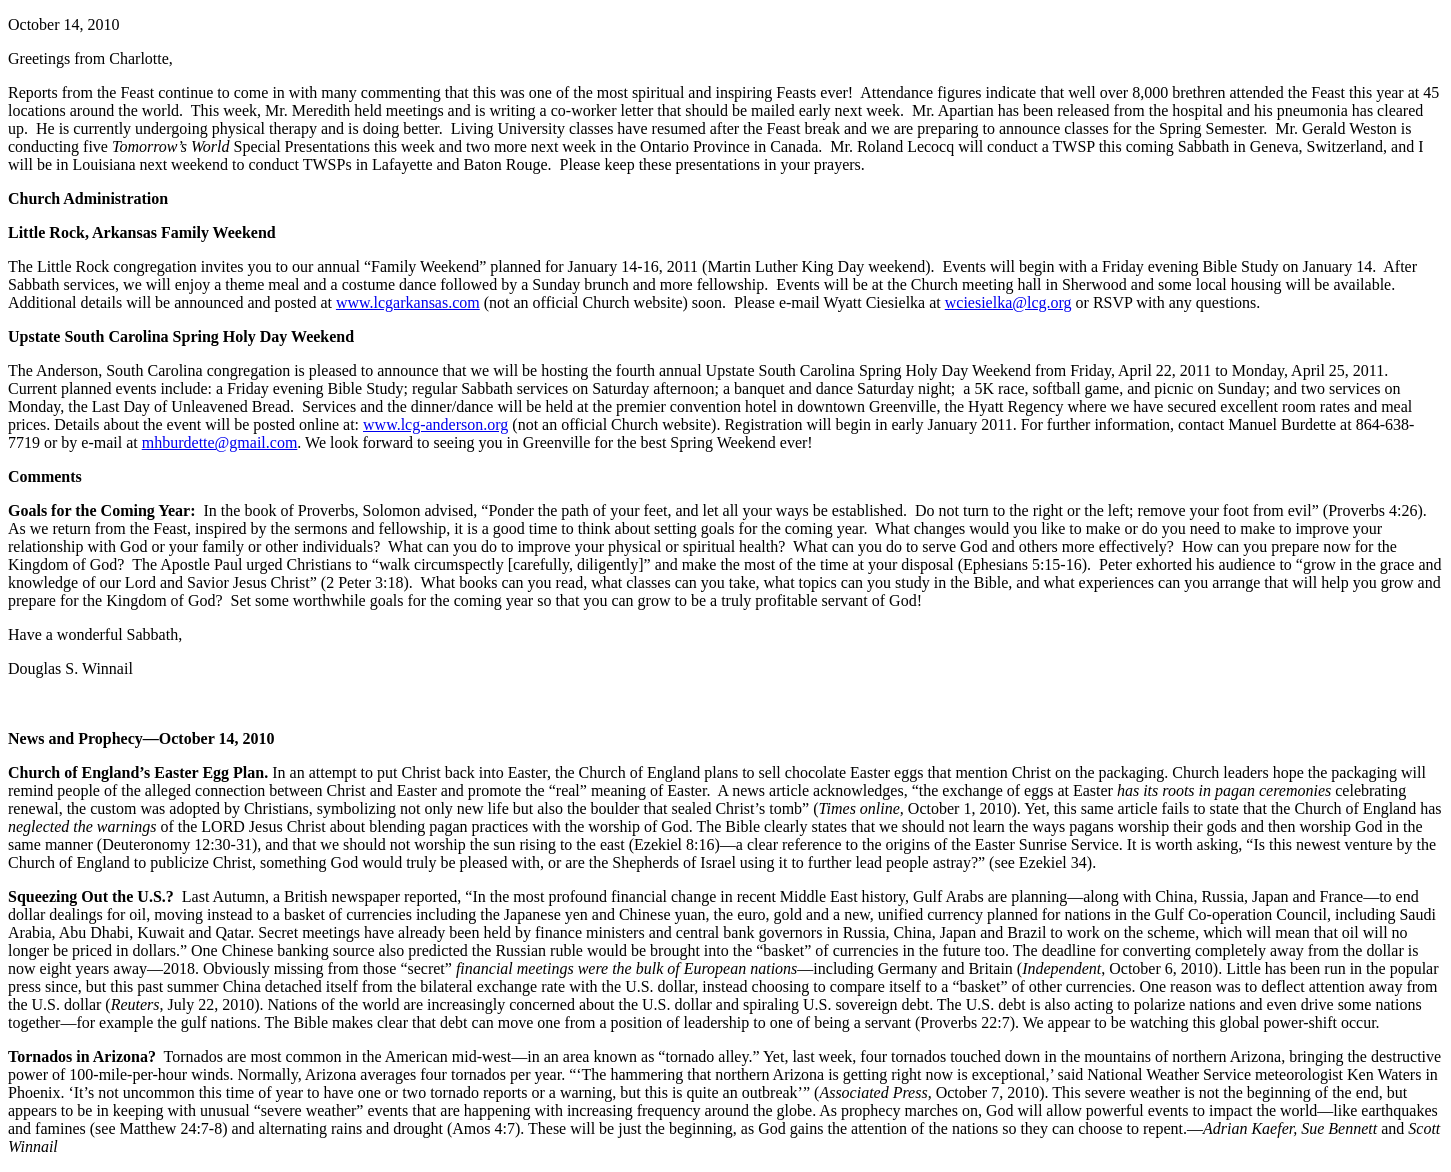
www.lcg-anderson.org (435, 424)
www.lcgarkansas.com (408, 302)
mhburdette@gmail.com (220, 442)
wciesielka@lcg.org (1008, 302)
